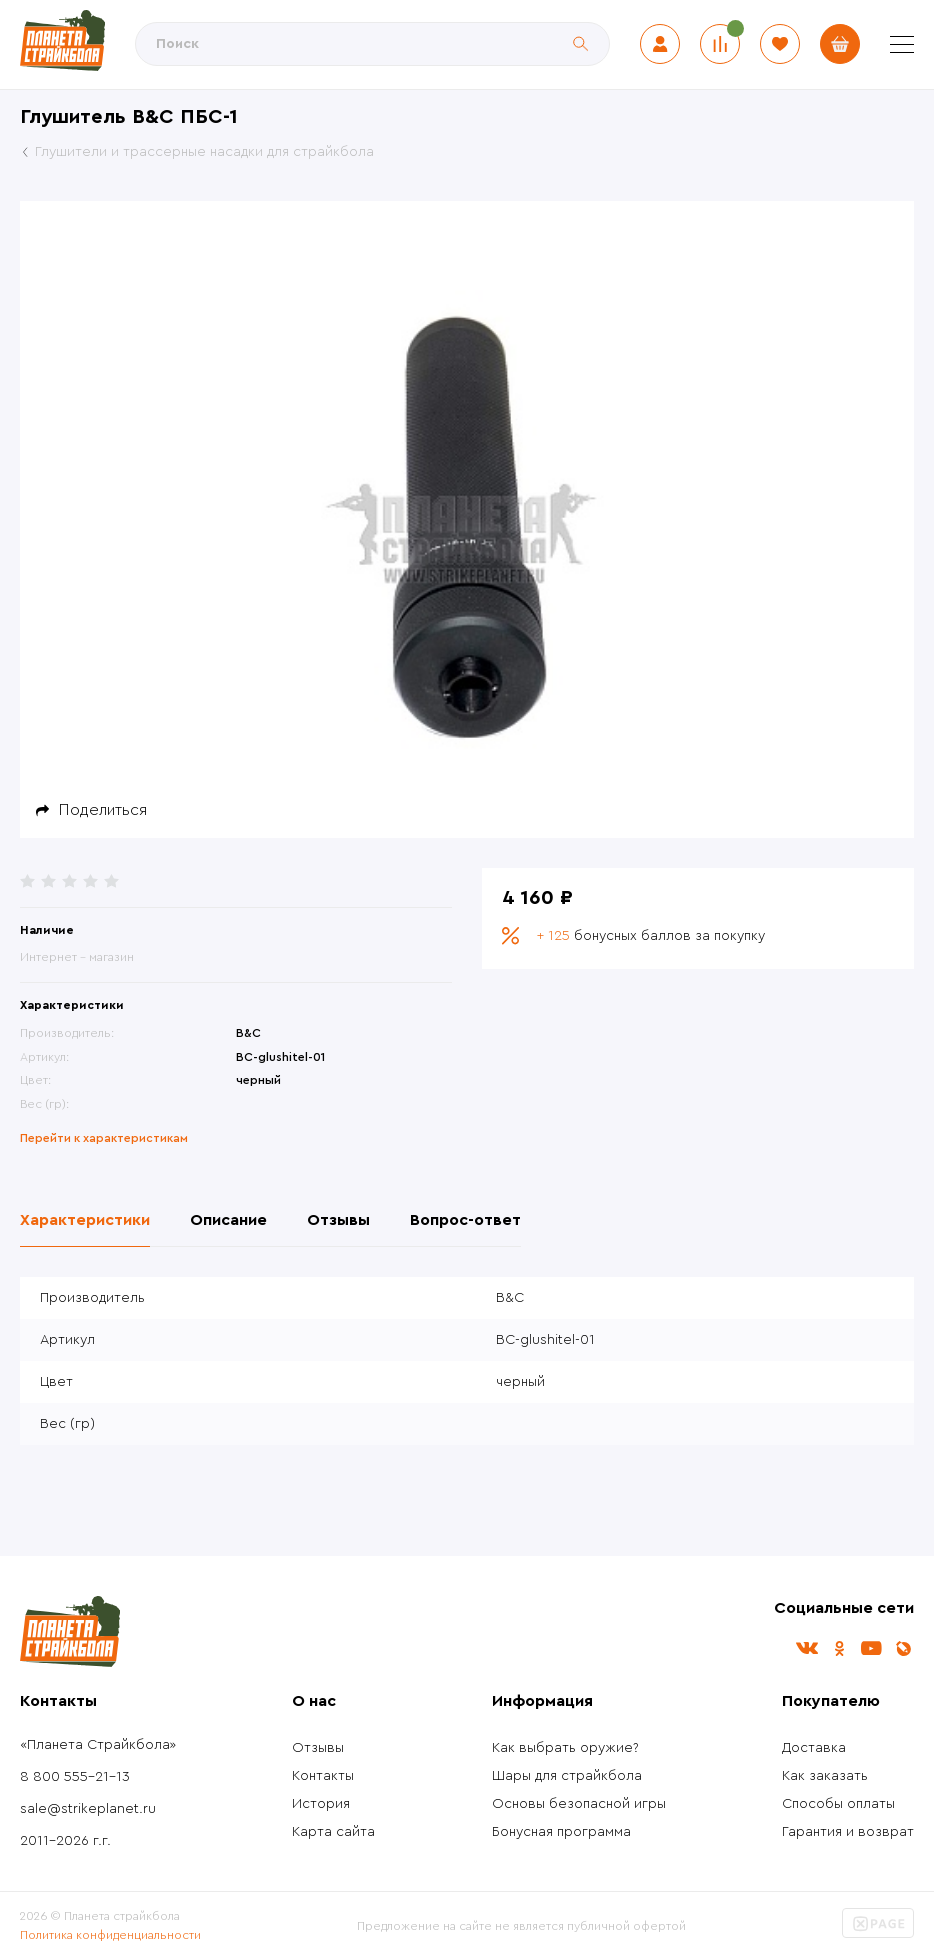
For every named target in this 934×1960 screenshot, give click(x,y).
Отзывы (318, 1748)
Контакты (323, 1776)
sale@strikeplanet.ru (88, 1809)
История (321, 1804)
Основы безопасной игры (579, 1804)
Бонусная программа (561, 1832)
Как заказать (825, 1776)
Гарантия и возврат (848, 1832)
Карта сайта (333, 1832)
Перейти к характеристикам (104, 1138)
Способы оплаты (838, 1804)
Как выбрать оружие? (565, 1748)
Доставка (814, 1748)
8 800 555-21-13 (75, 1777)
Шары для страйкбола (567, 1776)
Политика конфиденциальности (110, 1935)
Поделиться (103, 810)
